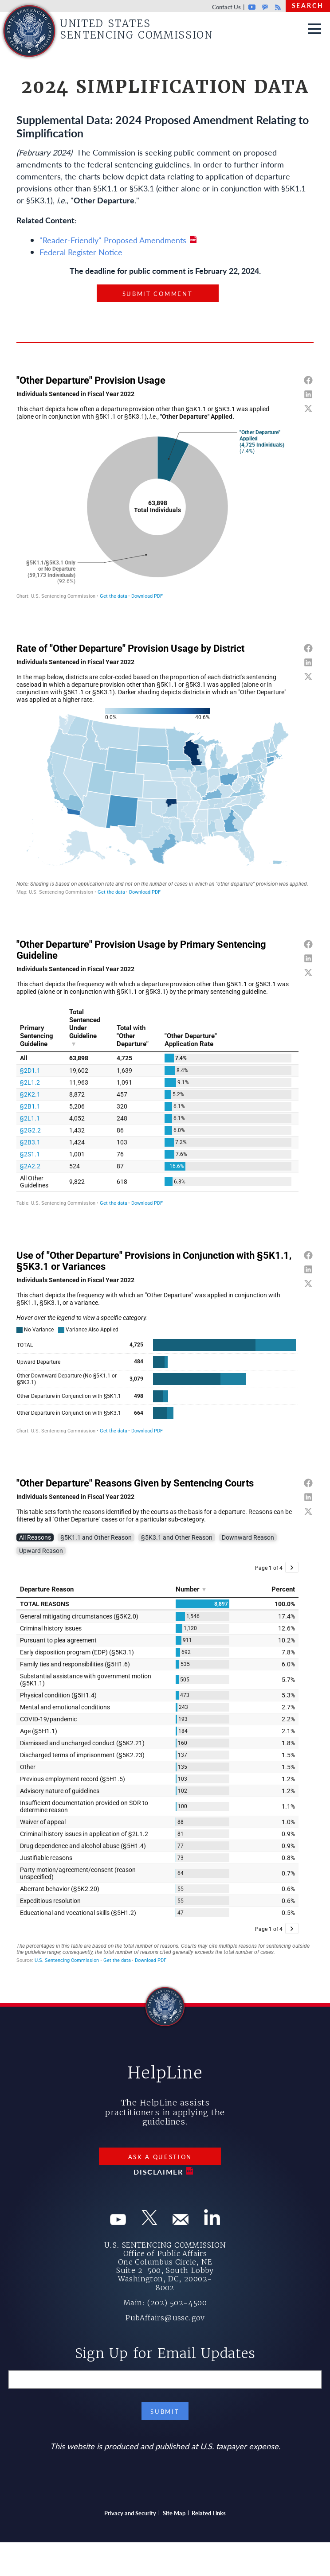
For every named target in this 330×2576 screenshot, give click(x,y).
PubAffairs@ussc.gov (165, 2317)
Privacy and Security (130, 2513)
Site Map (174, 2513)
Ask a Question (160, 2156)
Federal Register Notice (80, 251)
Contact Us (226, 7)
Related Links (209, 2513)
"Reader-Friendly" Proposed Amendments (112, 239)
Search (308, 5)
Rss (276, 7)
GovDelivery (265, 7)
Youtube (251, 7)
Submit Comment (157, 293)
